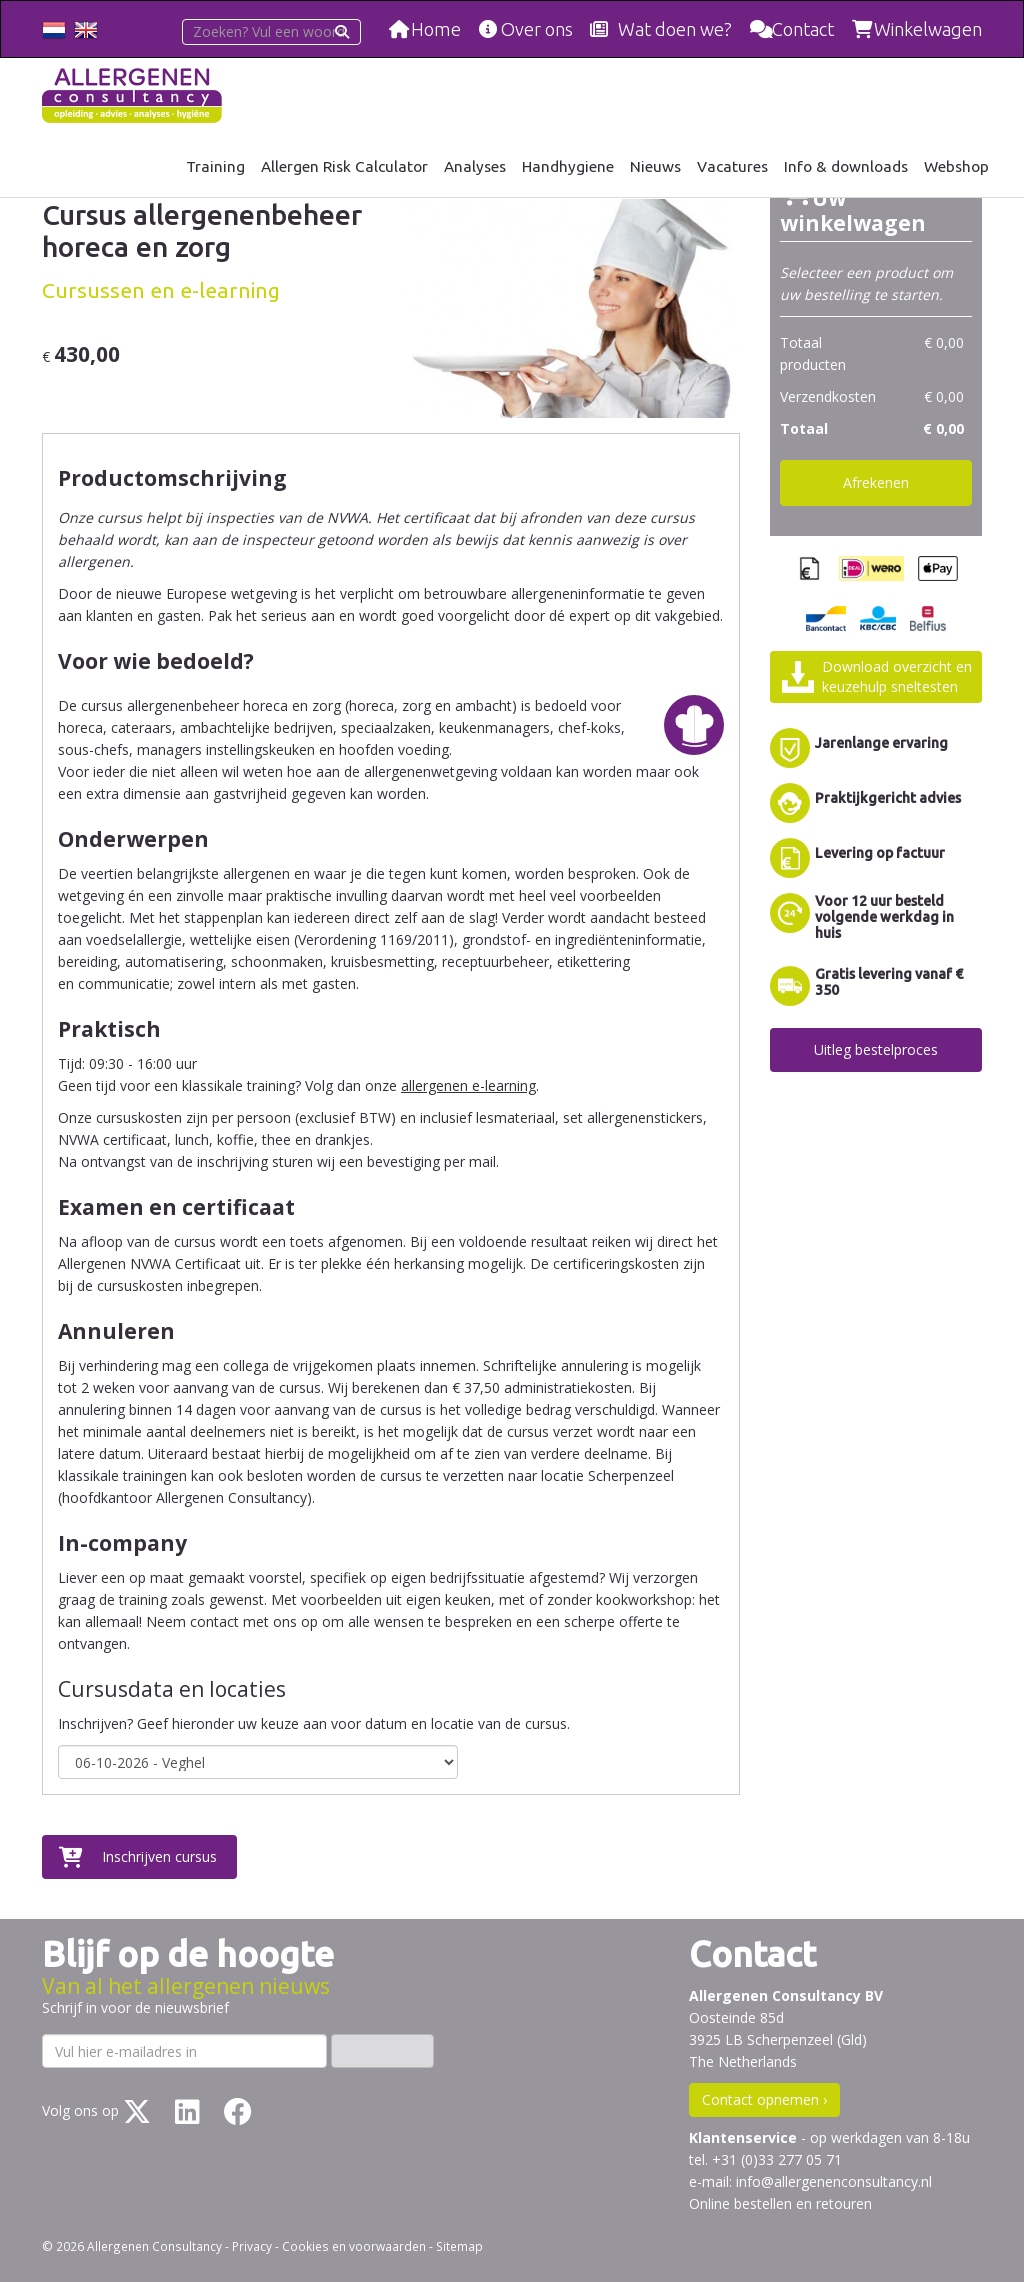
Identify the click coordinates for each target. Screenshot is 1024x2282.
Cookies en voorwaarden (354, 2246)
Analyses (475, 166)
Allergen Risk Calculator (344, 166)
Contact (803, 29)
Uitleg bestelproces (876, 1049)
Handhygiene (568, 166)
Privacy (252, 2246)
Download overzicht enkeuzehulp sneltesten (897, 676)
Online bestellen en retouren (780, 2203)
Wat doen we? (675, 29)
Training (215, 166)
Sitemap (459, 2246)
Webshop (956, 166)
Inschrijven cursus (159, 1856)
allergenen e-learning (468, 1085)
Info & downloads (846, 166)
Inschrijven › (382, 2050)
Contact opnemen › (764, 2099)
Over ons (537, 29)
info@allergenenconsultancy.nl (834, 2181)
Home (436, 29)
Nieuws (655, 166)
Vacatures (732, 166)
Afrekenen (876, 482)
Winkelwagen (928, 29)
